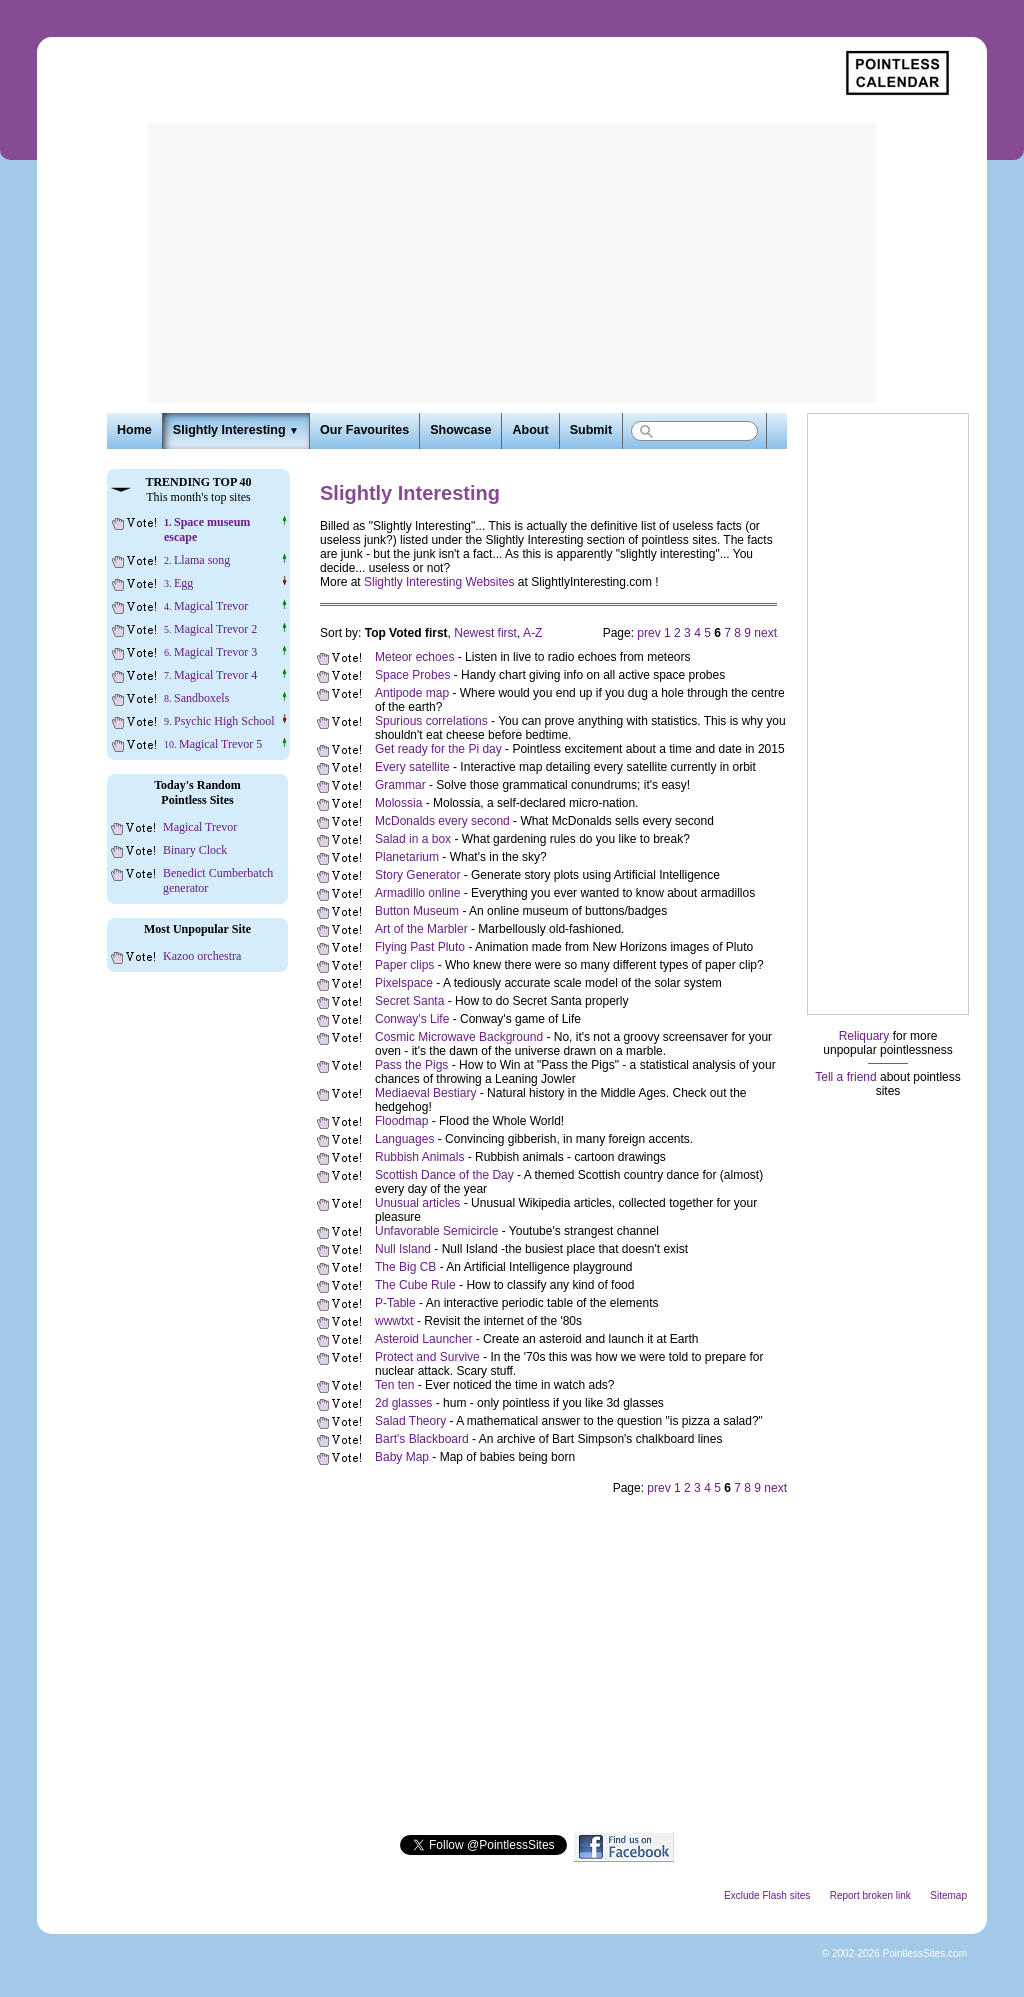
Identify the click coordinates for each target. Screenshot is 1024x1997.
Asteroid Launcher (423, 1339)
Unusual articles (417, 1203)
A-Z (532, 633)
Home (134, 430)
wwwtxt (394, 1321)
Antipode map (412, 693)
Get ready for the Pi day (438, 749)
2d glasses (403, 1403)
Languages (404, 1139)
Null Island (403, 1249)
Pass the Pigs (411, 1065)
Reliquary (864, 1036)
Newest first (485, 633)
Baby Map (402, 1457)
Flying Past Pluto (420, 947)
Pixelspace (404, 983)
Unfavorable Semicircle (436, 1231)
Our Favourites (364, 430)
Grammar (400, 785)
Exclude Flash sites (767, 1895)
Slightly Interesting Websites (439, 582)
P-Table (395, 1303)
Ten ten (394, 1385)
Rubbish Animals (419, 1157)
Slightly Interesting (236, 430)
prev (648, 633)
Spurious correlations (431, 721)
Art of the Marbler (421, 929)
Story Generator (417, 875)
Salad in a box (413, 839)
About (530, 430)
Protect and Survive (427, 1357)
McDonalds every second (442, 821)
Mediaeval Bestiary (425, 1093)
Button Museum (417, 911)
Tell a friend (845, 1077)
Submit (591, 430)
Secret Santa (409, 1001)
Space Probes (412, 675)
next (765, 633)
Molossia (398, 803)
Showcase (460, 430)
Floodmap (401, 1121)
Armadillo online (417, 893)
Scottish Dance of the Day (444, 1175)
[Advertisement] (512, 263)
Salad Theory (410, 1421)
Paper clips (404, 965)
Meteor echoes (414, 657)
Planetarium (407, 857)
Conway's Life (412, 1019)
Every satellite (412, 767)
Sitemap (948, 1895)
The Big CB (405, 1267)
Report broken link (870, 1895)
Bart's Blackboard (422, 1439)
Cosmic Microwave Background (459, 1037)
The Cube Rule (415, 1285)
